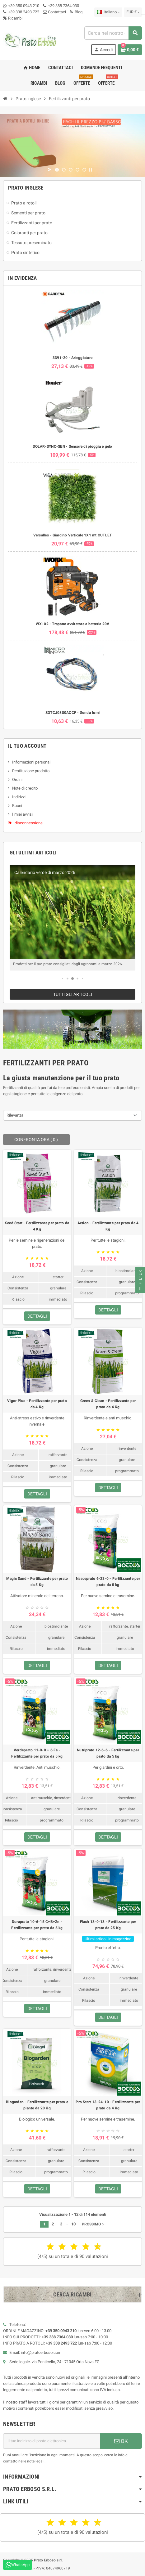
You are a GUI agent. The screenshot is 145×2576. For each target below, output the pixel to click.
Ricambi (12, 18)
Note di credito (25, 788)
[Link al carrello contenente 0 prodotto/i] (130, 49)
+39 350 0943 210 (23, 5)
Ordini (17, 779)
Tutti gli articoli (72, 994)
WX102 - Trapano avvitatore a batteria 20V (73, 624)
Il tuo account (27, 746)
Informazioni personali (31, 762)
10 (73, 2224)
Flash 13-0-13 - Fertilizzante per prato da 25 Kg (108, 1925)
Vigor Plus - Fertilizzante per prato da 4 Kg (37, 1404)
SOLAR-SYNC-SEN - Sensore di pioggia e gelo (72, 446)
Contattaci (54, 12)
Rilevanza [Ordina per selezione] (15, 1115)
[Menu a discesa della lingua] (108, 12)
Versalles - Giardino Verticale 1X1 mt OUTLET (72, 535)
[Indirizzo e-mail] (51, 2441)
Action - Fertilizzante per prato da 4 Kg (108, 1226)
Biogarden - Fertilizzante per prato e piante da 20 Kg (37, 2105)
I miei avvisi (22, 814)
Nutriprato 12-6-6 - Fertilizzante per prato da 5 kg (108, 1753)
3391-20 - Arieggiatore (72, 358)
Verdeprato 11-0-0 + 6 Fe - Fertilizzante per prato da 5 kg (37, 1753)
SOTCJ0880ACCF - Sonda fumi (72, 712)
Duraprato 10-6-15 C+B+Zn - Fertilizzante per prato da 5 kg (37, 1925)
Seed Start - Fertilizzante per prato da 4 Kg (37, 1226)
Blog (76, 12)
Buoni (17, 805)
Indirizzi (19, 797)
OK (121, 2441)
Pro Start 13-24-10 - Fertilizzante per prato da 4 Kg (108, 2105)
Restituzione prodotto (30, 770)
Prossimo (93, 2224)
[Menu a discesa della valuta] (133, 12)
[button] (62, 978)
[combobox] (113, 33)
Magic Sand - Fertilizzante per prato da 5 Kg (37, 1581)
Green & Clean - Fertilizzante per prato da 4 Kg (108, 1404)
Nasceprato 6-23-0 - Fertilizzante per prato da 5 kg (108, 1581)
